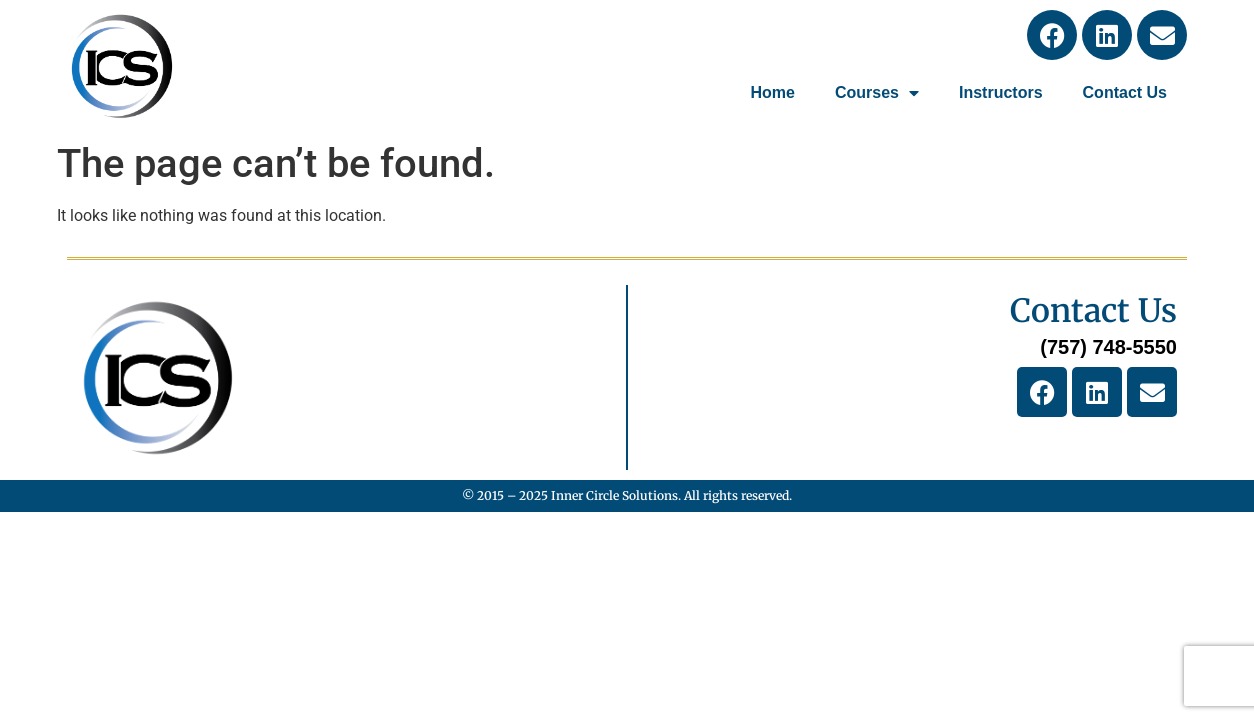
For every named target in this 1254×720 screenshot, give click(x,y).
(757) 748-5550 (1108, 347)
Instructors (1001, 92)
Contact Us (1125, 92)
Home (772, 92)
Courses (877, 93)
